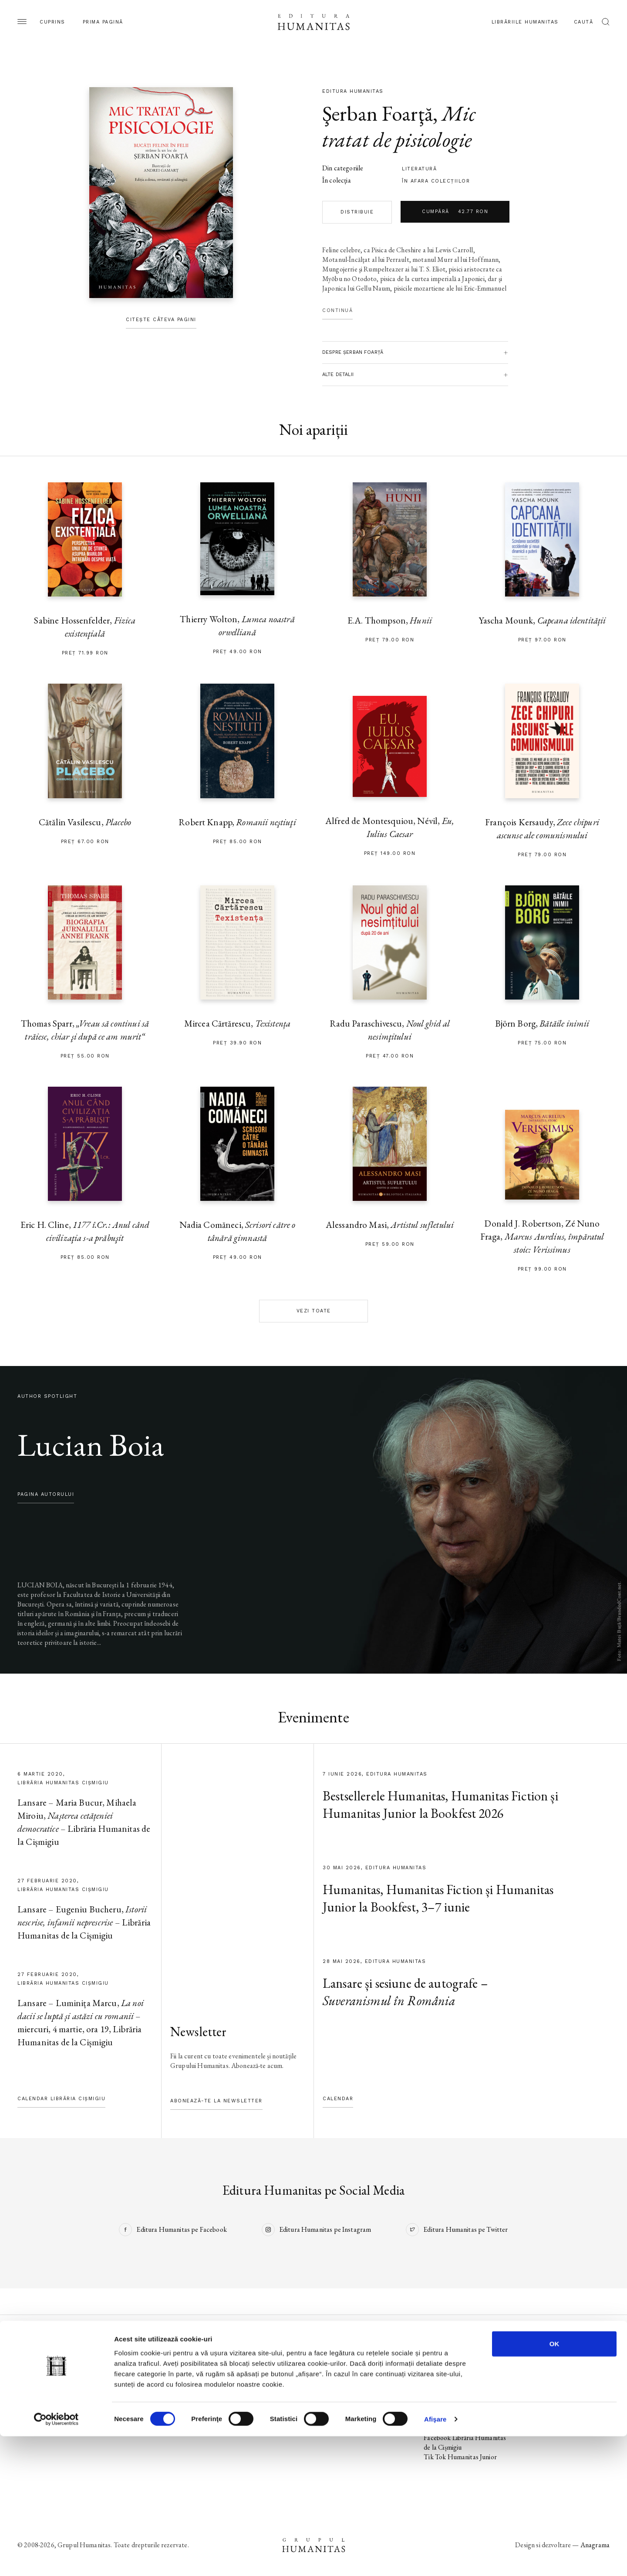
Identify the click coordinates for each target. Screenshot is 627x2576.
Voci (227, 2418)
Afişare (435, 2558)
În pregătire (34, 2380)
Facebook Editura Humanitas (465, 2361)
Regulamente (544, 2389)
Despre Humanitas (348, 2399)
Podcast (333, 2370)
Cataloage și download (353, 2408)
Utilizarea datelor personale (565, 2361)
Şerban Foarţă (377, 113)
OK (554, 2483)
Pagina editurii (37, 2361)
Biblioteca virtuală (347, 2380)
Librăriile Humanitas (525, 22)
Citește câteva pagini (161, 319)
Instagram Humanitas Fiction (465, 2399)
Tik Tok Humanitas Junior (460, 2456)
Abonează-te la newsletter (216, 2101)
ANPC (535, 2399)
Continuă (337, 310)
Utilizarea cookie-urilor (558, 2370)
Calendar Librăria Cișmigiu (61, 2098)
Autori (26, 2408)
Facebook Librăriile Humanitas (450, 2423)
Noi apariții (33, 2370)
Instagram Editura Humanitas (465, 2370)
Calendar (338, 2098)
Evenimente (34, 2389)
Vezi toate (314, 1311)
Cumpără (455, 211)
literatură (419, 169)
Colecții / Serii (36, 2399)
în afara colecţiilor (436, 181)
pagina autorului (45, 1494)
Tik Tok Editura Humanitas (462, 2380)
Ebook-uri (336, 2389)
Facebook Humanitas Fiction (464, 2389)
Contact (334, 2418)
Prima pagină (103, 22)
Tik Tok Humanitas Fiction (461, 2408)
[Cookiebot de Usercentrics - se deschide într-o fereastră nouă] (56, 2559)
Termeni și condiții (550, 2380)
